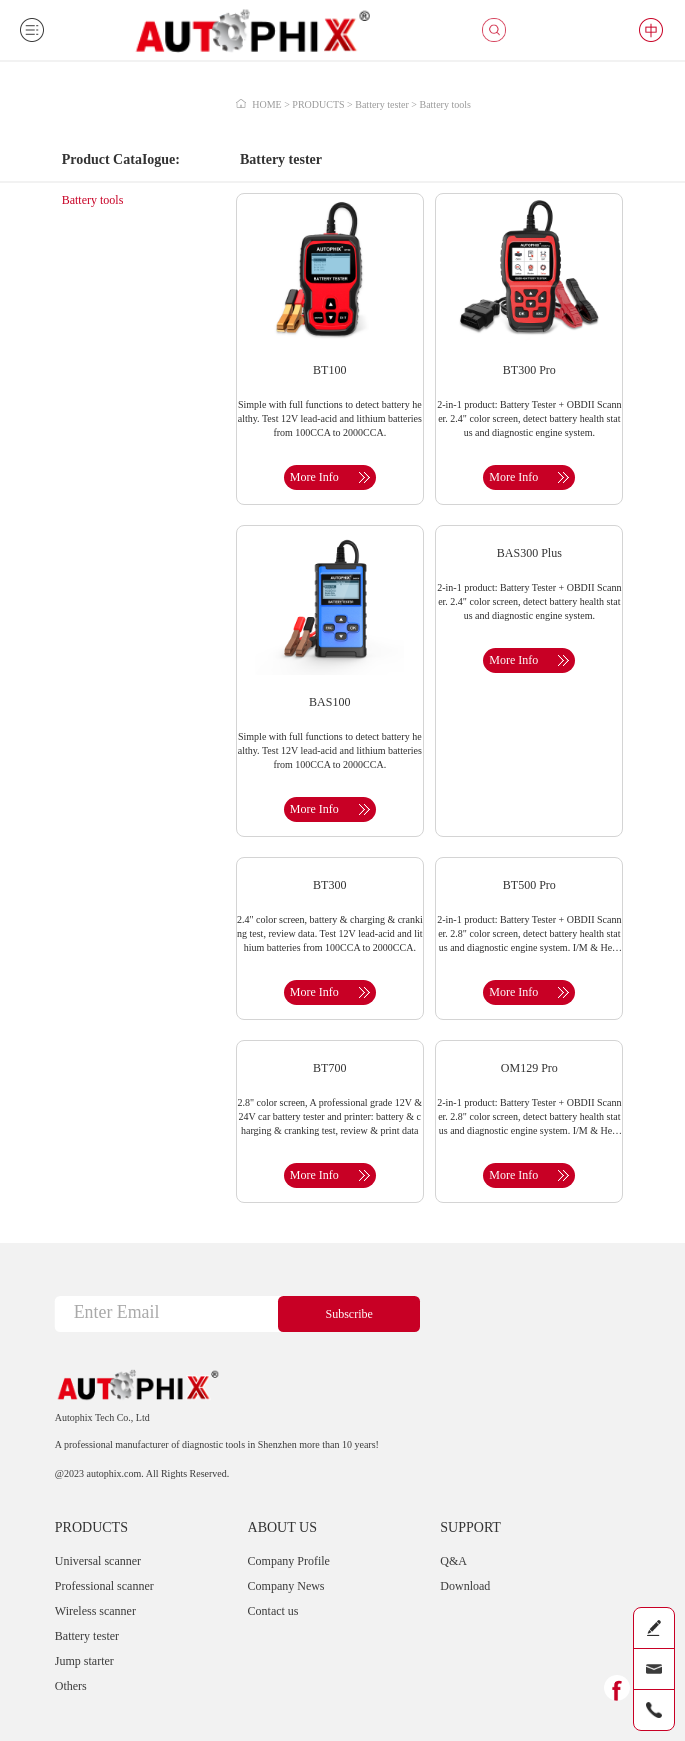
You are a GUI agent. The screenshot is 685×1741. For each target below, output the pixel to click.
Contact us (273, 1611)
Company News (286, 1586)
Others (71, 1686)
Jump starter (84, 1661)
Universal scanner (98, 1561)
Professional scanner (104, 1586)
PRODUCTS (91, 1527)
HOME (266, 104)
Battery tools (93, 200)
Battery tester (87, 1636)
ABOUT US (282, 1527)
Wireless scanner (95, 1611)
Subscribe (348, 1314)
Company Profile (289, 1561)
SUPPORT (470, 1527)
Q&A (453, 1561)
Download (465, 1586)
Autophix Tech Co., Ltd (102, 1417)
